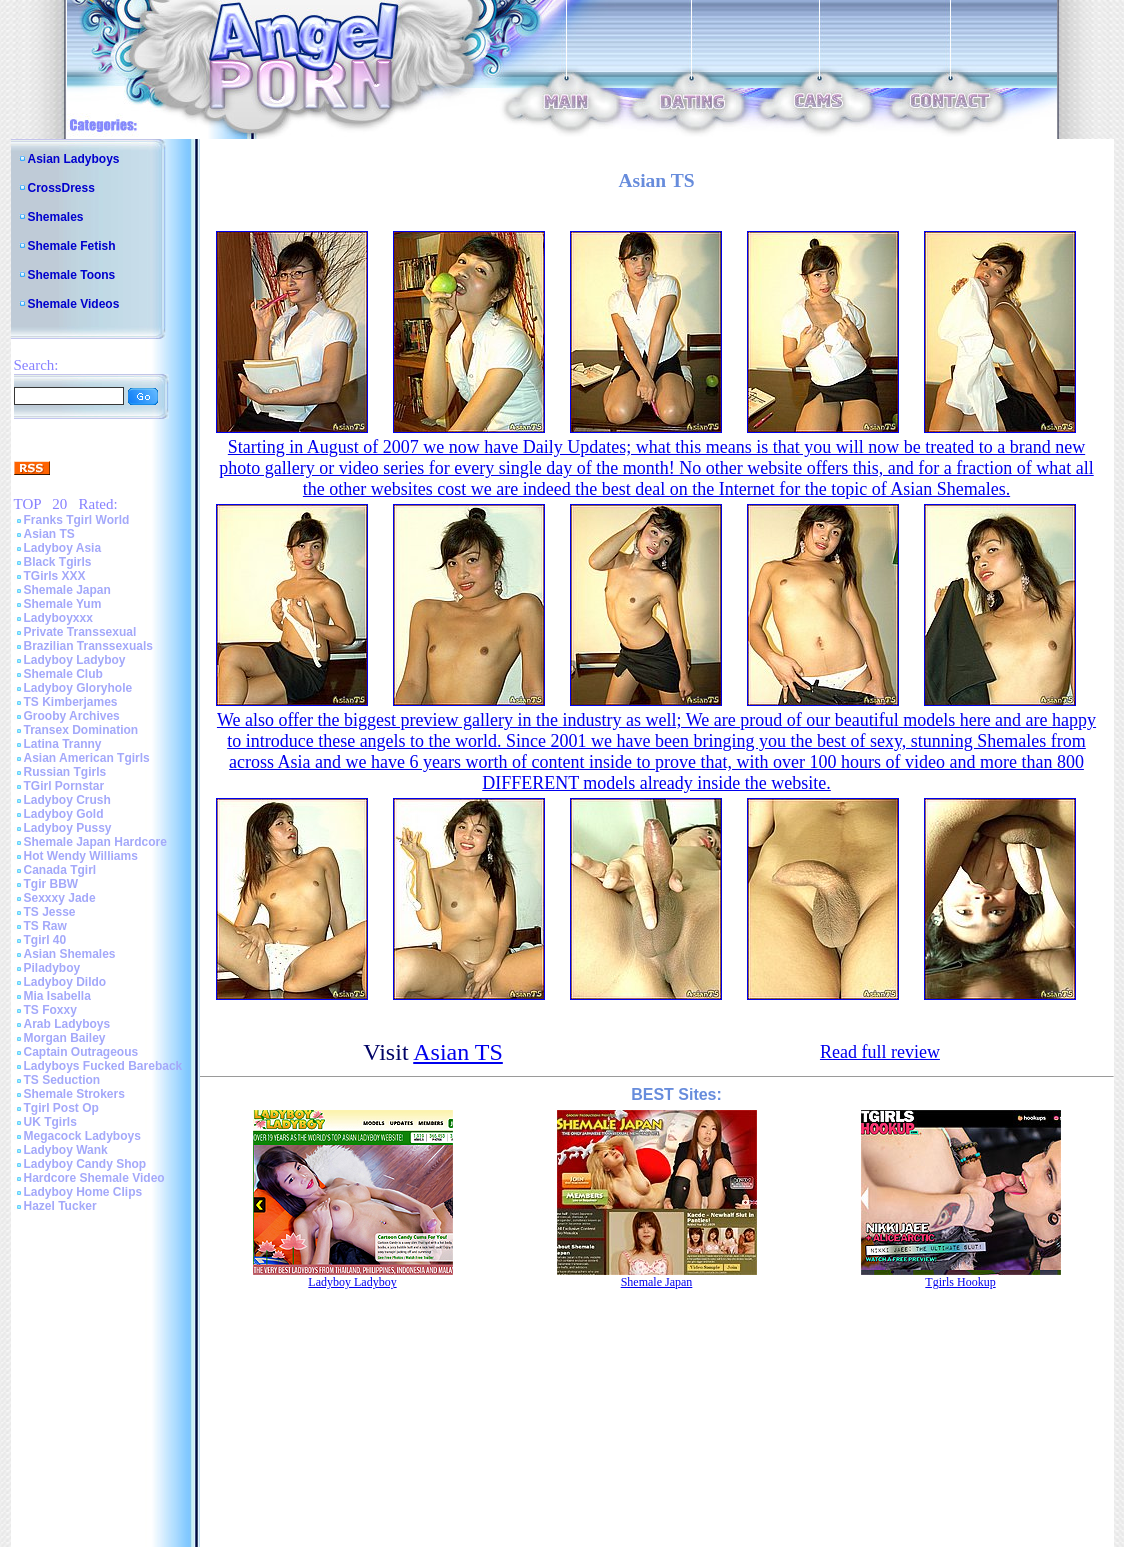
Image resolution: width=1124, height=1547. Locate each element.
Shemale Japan (67, 590)
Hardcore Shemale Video (94, 1178)
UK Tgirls (50, 1122)
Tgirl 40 (45, 940)
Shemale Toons (72, 275)
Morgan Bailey (65, 1038)
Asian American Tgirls (87, 758)
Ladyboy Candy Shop (85, 1164)
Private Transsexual (80, 632)
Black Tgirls (58, 562)
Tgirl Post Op (61, 1108)
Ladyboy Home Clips (83, 1192)
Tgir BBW (51, 884)
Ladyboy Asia (63, 548)
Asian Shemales (70, 954)
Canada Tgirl (60, 870)
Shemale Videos (74, 304)
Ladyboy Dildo (65, 982)
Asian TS (49, 534)
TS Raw (45, 926)
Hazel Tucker (60, 1206)
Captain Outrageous (81, 1052)
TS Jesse (50, 912)
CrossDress (61, 188)
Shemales (56, 217)
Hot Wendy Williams (81, 856)
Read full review (880, 1052)
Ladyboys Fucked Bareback (103, 1066)
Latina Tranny (63, 744)
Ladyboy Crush (67, 800)
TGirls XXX (55, 576)
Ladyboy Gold (64, 814)
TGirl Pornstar (64, 786)
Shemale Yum (63, 604)
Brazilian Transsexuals (88, 646)
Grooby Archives (72, 716)
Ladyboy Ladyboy (75, 660)
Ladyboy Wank (66, 1150)
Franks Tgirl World (77, 520)
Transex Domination (81, 730)
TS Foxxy (50, 1010)
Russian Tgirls (65, 772)
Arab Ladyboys (67, 1024)
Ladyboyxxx (58, 618)
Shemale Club (63, 674)
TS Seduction (62, 1080)
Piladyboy (52, 968)
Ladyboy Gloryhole (78, 688)
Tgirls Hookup (960, 1282)
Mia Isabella (57, 996)
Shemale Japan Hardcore (95, 842)
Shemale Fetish (72, 246)
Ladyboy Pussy (68, 828)
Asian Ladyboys (74, 159)
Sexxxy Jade (60, 898)
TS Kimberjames (71, 702)
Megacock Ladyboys (82, 1136)
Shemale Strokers (74, 1094)
